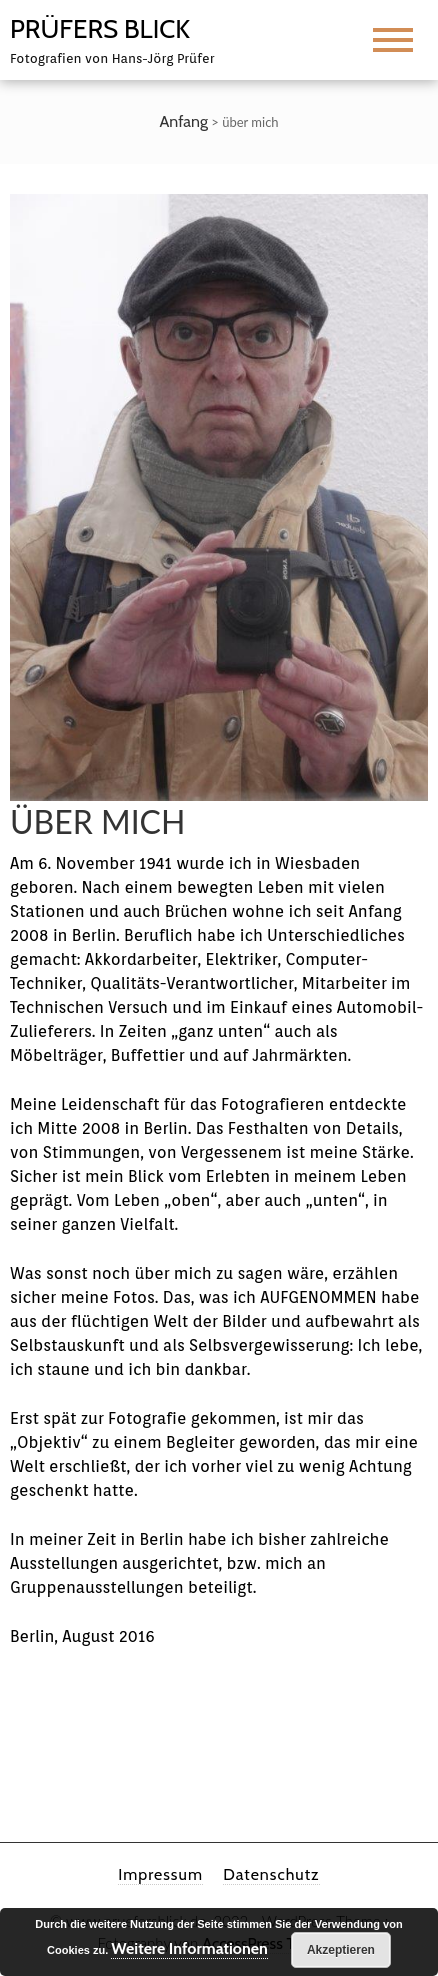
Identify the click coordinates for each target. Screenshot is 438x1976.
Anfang (183, 121)
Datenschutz (271, 1874)
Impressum (160, 1874)
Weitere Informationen (189, 1948)
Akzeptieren (341, 1950)
